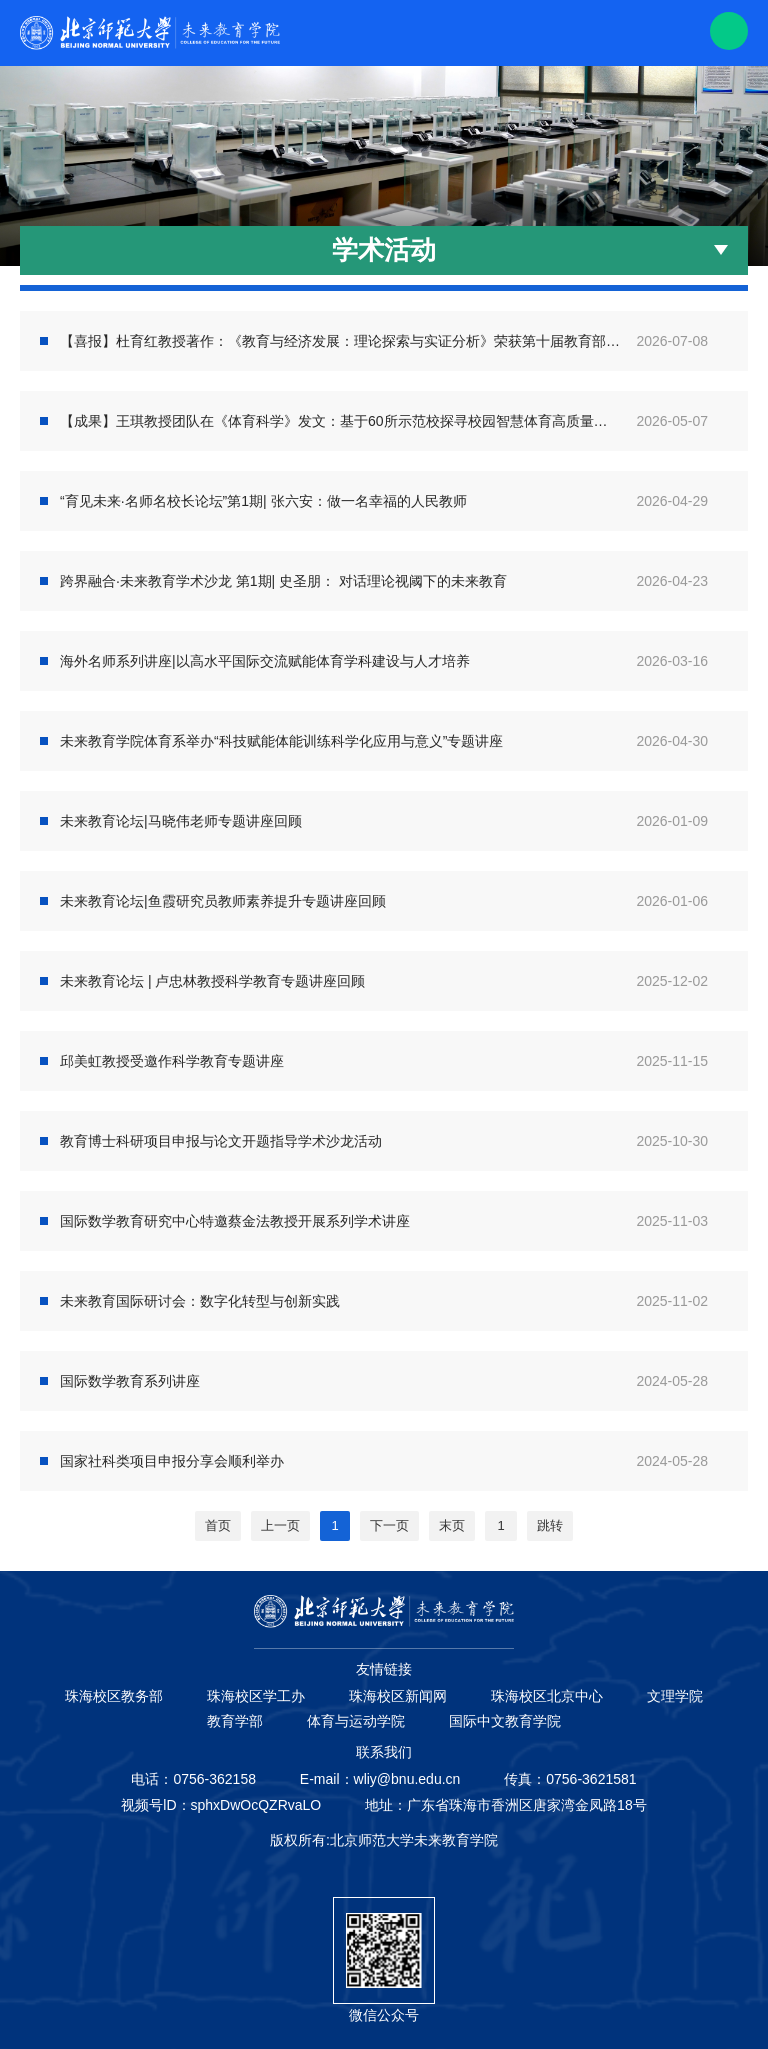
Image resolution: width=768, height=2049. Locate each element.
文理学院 (675, 1696)
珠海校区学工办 (256, 1696)
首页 (218, 1525)
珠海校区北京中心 (547, 1696)
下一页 (389, 1525)
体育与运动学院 (356, 1721)
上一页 (280, 1525)
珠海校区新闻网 (398, 1696)
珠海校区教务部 (114, 1696)
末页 (452, 1525)
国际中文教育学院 (505, 1721)
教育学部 (235, 1721)
